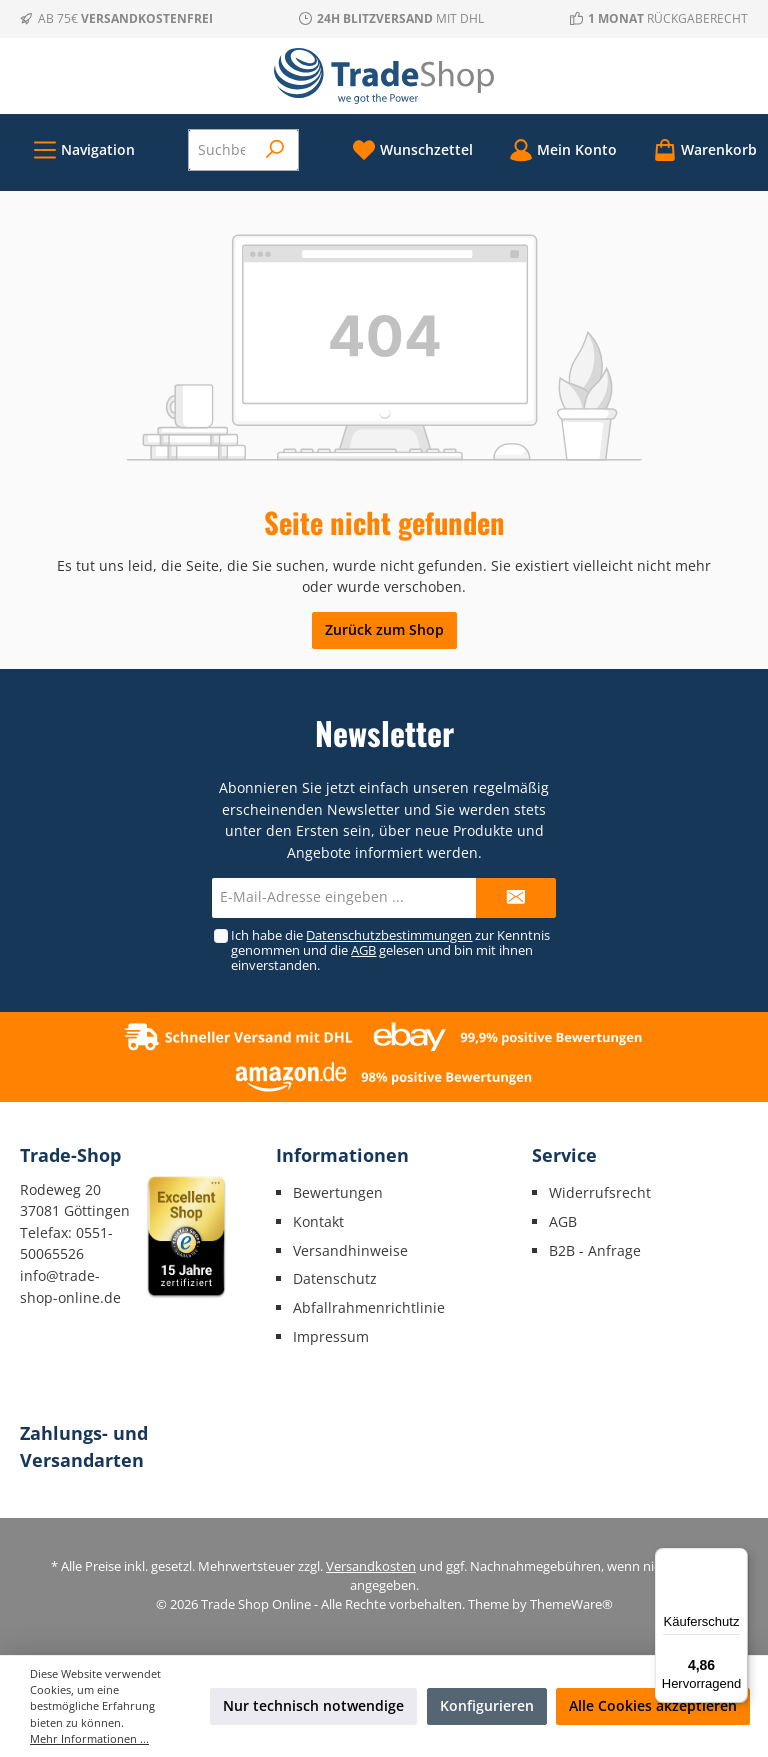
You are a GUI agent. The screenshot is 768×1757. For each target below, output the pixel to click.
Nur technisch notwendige (313, 1705)
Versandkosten (371, 1566)
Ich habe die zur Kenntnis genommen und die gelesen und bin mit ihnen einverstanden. (390, 950)
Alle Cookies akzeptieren (653, 1705)
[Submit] (516, 898)
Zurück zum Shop (384, 629)
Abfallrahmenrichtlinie (369, 1307)
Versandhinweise (350, 1250)
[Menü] (84, 149)
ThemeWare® (571, 1604)
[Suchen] (275, 150)
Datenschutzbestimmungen (389, 935)
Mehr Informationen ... (89, 1738)
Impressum (331, 1336)
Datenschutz (335, 1278)
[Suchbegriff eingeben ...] (221, 150)
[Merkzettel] (412, 149)
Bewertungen (338, 1192)
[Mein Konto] (563, 149)
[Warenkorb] (699, 149)
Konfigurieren (487, 1705)
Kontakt (318, 1221)
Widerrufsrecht (600, 1192)
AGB (363, 950)
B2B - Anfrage (595, 1250)
